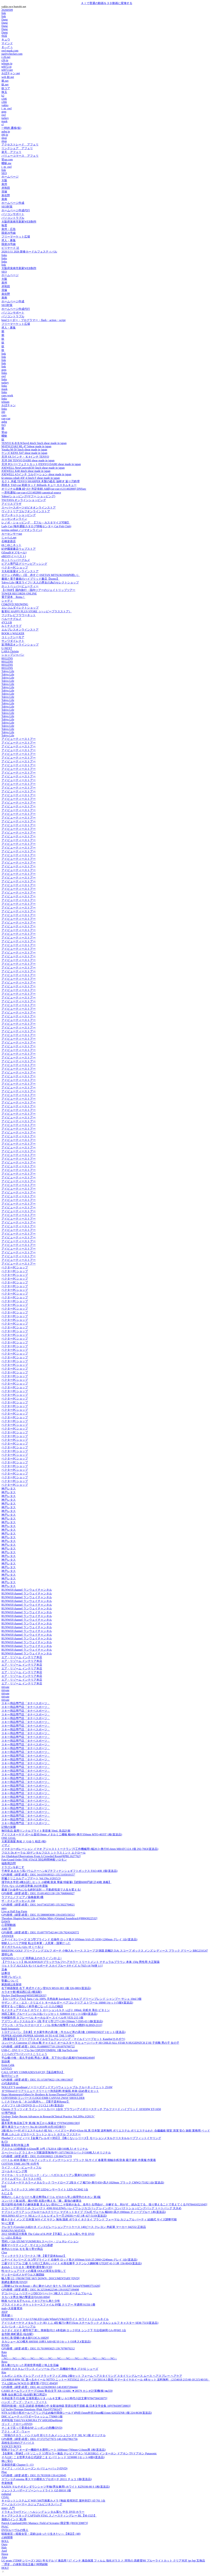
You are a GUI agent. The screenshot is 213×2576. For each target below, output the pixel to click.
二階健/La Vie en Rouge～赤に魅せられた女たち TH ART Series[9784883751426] (50, 2285)
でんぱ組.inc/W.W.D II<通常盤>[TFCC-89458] (29, 2383)
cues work (7, 395)
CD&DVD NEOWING (14, 604)
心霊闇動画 (8, 1924)
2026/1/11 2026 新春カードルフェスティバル (29, 251)
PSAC (5, 2526)
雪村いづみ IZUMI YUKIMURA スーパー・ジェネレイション (40, 2241)
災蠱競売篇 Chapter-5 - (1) (17, 2464)
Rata (4, 2352)
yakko (4, 105)
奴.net (5, 84)
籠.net (5, 80)
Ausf (4, 2550)
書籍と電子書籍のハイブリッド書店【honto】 (30, 578)
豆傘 (4, 1969)
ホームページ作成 (12, 202)
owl (3, 114)
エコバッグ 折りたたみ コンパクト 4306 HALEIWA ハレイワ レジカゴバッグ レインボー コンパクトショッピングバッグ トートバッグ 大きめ (91, 2208)
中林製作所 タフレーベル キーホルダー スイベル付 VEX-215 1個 (42, 2017)
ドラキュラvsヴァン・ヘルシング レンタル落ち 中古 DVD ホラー (42, 2511)
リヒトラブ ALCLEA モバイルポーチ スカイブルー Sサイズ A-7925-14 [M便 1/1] (52, 1965)
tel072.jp (6, 66)
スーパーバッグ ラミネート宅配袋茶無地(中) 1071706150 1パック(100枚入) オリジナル (56, 2152)
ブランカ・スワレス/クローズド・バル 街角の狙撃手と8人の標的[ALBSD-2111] (51, 2025)
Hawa (4, 2553)
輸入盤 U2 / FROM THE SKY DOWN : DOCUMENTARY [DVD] (40, 2278)
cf (2, 124)
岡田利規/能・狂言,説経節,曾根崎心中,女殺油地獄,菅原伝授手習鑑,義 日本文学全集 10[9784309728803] (66, 2405)
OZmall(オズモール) (13, 552)
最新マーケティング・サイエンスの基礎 (27, 2245)
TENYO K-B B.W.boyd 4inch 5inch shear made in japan (34, 443)
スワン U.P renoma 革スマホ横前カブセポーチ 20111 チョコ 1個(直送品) (46, 2479)
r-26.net (5, 57)
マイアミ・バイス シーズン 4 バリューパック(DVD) (34, 2468)
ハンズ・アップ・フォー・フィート (24, 2402)
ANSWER (7, 1936)
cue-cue (5, 418)
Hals (4, 2547)
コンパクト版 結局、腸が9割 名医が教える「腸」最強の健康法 (41, 2200)
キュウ (5, 39)
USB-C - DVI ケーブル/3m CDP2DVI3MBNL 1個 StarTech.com (39, 2050)
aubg (4, 421)
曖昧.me (6, 163)
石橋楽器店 (8, 541)
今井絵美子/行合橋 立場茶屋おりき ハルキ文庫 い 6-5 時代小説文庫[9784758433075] (54, 2398)
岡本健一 (7, 2315)
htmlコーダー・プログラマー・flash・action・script (33, 320)
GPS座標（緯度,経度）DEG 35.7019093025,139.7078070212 (38, 2348)
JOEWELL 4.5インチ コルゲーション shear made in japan (36, 474)
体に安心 (7, 2460)
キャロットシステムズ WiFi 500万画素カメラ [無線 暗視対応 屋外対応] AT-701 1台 (53, 2500)
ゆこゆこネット (11, 545)
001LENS (7, 658)
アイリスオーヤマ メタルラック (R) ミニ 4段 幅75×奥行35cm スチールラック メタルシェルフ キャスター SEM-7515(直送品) (79, 2322)
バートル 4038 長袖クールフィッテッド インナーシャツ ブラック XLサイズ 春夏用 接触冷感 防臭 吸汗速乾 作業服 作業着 (78, 2160)
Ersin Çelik (7, 2065)
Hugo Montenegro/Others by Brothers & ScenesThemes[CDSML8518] (42, 2094)
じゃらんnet (8, 537)
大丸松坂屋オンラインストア (20, 571)
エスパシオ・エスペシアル (18, 2326)
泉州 (4, 184)
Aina (4, 2557)
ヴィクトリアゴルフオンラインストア (25, 511)
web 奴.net (7, 77)
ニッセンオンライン (14, 518)
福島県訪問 (8, 1863)
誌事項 (5, 1973)
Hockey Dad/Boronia (23, 1995)
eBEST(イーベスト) (13, 556)
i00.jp (4, 134)
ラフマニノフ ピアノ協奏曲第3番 (22, 1897)
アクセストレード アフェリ (20, 144)
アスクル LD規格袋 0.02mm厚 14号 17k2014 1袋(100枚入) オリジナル (44, 2148)
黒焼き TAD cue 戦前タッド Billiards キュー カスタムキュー (39, 485)
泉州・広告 (8, 229)
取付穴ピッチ (10, 2075)
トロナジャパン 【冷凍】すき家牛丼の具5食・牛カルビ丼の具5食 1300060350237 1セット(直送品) (63, 2032)
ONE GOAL (8, 1838)
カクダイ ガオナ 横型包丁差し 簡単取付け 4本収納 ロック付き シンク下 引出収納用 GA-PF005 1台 (63, 2330)
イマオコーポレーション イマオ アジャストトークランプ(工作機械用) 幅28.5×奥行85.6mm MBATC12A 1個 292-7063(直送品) (79, 1848)
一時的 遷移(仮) (11, 127)
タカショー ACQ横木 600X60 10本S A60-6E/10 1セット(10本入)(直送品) (46, 2341)
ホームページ (10, 176)
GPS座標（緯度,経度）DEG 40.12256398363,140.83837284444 (39, 2387)
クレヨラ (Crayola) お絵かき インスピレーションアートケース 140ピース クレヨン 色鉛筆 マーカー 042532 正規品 (73, 2226)
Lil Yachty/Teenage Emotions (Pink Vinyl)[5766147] (31, 2409)
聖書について (10, 1980)
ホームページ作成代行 (15, 210)
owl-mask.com (9, 50)
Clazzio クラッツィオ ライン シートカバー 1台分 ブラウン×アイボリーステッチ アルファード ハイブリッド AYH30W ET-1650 (81, 2109)
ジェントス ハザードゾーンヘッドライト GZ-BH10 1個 (36, 2490)
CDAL (5, 2497)
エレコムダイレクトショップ (20, 607)
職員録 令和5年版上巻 (15, 2145)
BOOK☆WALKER (12, 633)
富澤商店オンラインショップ (20, 644)
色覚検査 (7, 2482)
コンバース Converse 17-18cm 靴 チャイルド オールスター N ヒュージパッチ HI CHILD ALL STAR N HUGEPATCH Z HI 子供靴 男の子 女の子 (90, 2042)
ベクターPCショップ (14, 567)
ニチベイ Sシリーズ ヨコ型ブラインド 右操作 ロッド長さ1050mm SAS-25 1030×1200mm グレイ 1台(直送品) (69, 1939)
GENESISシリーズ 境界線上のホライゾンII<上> (31, 1958)
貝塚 (4, 191)
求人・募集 (8, 240)
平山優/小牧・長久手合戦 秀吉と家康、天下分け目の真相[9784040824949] (48, 2057)
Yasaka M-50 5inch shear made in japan (24, 449)
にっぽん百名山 (11, 2237)
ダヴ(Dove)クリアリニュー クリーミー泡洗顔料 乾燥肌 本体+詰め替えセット (50, 2090)
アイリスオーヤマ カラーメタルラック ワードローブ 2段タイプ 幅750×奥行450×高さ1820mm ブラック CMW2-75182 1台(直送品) (82, 2182)
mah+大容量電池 (11, 2308)
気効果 (5, 2061)
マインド (7, 43)
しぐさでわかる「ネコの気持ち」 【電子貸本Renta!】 (35, 2101)
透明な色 (7, 1954)
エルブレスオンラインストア (20, 629)
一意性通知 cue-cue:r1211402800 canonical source (31, 492)
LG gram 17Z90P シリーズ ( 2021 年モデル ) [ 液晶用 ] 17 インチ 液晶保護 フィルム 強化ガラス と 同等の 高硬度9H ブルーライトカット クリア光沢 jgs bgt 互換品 (103, 2560)
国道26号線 (8, 232)
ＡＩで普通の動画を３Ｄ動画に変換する (106, 3)
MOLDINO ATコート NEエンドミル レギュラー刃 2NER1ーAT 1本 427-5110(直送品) (54, 2215)
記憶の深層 (8, 1826)
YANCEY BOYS (11, 2446)
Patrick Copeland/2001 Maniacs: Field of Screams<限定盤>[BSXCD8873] (44, 2523)
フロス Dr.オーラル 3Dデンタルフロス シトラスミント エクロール (43, 1852)
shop (4, 137)
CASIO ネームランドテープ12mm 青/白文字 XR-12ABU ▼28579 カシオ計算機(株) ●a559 (56, 2390)
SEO (4, 173)
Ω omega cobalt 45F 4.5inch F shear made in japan (30, 477)
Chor (4, 2252)
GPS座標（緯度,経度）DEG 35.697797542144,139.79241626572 (40, 1932)
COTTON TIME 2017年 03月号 (20, 2163)
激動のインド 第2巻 (13, 2519)
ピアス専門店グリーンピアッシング (24, 563)
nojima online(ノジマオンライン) (21, 530)
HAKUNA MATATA (13, 2230)
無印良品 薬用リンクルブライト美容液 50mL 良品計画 (35, 1830)
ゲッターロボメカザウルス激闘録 (22, 2274)
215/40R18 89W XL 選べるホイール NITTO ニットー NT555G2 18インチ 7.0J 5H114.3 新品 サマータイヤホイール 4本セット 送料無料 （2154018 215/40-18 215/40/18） (105, 2379)
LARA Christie (10, 651)
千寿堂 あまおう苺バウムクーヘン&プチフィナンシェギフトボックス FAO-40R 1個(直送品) (59, 1870)
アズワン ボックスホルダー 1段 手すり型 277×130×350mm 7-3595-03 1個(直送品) (52, 2021)
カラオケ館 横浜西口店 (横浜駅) (21, 1991)
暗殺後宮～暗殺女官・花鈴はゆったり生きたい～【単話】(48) (41, 2533)
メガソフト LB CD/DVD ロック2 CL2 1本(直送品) (32, 2105)
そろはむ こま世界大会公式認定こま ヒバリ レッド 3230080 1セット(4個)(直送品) (52, 2457)
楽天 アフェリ (11, 152)
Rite (3, 2372)
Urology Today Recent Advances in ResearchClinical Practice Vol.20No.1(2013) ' (48, 2116)
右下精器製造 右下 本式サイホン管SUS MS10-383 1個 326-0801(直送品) (46, 1988)
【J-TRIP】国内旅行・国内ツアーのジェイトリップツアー (38, 590)
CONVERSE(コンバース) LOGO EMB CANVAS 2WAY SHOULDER (43, 2097)
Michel (5, 2119)
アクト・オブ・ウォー (15, 2431)
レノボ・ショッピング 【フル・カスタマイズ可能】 (35, 522)
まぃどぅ (7, 47)
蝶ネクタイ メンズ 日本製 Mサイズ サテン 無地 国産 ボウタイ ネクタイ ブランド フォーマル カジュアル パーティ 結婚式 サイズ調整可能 (89, 2219)
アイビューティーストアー (18, 738)
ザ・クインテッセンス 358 (18, 1900)
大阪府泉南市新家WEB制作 (18, 221)
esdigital (6, 2494)
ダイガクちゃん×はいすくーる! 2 (22, 1946)
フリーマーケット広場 (15, 236)
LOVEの (6, 2068)
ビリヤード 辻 (10, 247)
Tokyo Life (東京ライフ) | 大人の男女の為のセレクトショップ (40, 582)
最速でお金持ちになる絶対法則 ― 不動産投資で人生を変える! (41, 1889)
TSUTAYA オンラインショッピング (23, 500)
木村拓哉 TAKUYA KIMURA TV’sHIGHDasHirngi (31, 2420)
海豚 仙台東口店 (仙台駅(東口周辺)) (24, 2394)
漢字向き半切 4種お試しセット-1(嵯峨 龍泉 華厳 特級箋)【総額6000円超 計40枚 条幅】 (56, 1882)
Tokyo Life (7, 671)
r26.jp (4, 60)
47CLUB (6, 622)
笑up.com (7, 159)
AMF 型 (6, 1928)
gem (3, 111)
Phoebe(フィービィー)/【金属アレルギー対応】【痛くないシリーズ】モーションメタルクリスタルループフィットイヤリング (81, 2138)
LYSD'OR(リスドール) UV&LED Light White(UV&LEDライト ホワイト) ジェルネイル (55, 2319)
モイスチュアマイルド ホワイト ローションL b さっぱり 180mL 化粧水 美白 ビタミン (55, 2010)
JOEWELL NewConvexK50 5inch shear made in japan (33, 467)
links (4, 255)
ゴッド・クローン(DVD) (16, 2424)
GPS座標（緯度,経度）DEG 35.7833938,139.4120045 (33, 2475)
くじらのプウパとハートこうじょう (24, 2054)
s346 (4, 98)
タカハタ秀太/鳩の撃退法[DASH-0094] (25, 2297)
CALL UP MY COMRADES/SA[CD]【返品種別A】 (32, 2072)
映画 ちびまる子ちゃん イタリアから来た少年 (30, 2300)
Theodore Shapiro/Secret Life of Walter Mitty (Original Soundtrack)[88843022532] (49, 1918)
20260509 (7, 9)
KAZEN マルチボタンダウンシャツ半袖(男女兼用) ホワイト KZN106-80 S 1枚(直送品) (55, 2486)
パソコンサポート (12, 214)
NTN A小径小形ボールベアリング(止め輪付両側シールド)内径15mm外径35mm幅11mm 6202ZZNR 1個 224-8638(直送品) (76, 2412)
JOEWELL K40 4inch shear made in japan (25, 470)
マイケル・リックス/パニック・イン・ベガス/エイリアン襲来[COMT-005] (48, 2175)
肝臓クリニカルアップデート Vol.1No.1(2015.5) (31, 1878)
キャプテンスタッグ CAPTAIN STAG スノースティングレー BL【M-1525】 (49, 2515)
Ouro (4, 2544)
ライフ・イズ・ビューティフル (21, 2167)
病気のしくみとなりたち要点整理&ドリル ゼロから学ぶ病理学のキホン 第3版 (51, 2196)
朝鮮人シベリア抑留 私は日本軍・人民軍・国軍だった (36, 1943)
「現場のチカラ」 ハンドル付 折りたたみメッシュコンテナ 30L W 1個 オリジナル (53, 2435)
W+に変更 (7, 2223)
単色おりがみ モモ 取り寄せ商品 (22, 2248)
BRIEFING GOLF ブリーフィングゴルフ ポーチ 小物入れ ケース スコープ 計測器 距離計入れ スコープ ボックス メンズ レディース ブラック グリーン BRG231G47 (104, 1950)
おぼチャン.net (10, 73)
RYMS (5, 2345)
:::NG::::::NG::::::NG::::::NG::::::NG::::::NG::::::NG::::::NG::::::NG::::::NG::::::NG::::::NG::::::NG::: (59, 2358)
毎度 (4, 225)
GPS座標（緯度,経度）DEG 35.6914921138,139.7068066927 (38, 1893)
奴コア (5, 88)
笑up (4, 432)
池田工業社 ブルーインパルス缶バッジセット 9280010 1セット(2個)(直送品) (49, 2013)
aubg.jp (5, 131)
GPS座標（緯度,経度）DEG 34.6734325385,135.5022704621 (38, 1904)
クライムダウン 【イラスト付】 (21, 2178)
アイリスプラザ (11, 503)
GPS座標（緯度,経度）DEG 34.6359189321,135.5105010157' (38, 1874)
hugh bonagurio (10, 2028)
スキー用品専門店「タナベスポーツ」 (25, 1703)
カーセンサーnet (11, 533)
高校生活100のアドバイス (17, 2442)
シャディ (7, 600)
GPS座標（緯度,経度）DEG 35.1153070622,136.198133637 (37, 2079)
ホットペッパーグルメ (15, 560)
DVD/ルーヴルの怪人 (14, 2530)
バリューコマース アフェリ (20, 155)
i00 (3, 412)
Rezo (4, 2361)
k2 (2, 95)
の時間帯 (7, 2537)
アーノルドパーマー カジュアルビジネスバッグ (31, 2504)
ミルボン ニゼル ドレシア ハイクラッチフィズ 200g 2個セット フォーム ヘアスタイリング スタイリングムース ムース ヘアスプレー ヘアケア (91, 2375)
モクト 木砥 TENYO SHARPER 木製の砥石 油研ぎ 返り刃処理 (40, 481)
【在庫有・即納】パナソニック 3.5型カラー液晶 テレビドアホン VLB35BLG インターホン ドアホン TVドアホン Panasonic (79, 2453)
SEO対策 (6, 206)
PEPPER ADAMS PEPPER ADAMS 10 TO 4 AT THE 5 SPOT (37, 2035)
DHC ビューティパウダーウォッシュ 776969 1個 (31, 2416)
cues (3, 415)
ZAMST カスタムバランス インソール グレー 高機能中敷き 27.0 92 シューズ (49, 2368)
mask (4, 121)
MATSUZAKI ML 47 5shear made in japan (26, 446)
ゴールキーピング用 (14, 2171)
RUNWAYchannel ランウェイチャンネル (26, 1589)
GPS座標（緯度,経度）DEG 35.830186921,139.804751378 (36, 2156)
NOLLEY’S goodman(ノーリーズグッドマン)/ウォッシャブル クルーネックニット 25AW (56, 2087)
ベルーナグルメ (11, 618)
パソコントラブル (12, 217)
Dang (4, 19)
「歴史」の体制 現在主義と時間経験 (24, 2564)
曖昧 (4, 435)
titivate (5, 1687)
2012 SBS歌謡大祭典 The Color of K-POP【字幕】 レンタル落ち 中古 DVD (47, 2233)
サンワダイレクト (12, 640)
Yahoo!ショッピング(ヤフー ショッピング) (28, 496)
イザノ (5, 1845)
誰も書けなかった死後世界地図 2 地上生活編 (30, 2365)
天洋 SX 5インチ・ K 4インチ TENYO (25, 456)
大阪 (4, 180)
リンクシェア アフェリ (17, 148)
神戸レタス (8, 1488)
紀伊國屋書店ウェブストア (18, 548)
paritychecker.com (11, 53)
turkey (5, 118)
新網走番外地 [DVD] (14, 2282)
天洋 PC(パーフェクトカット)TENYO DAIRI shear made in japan (41, 464)
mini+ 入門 (8, 2508)
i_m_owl (6, 108)
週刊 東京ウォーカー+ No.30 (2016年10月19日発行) (33, 2126)
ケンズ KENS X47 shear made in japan (24, 452)
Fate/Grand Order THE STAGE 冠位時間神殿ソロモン (34, 1859)
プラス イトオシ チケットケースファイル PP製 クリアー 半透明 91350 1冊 (48, 2304)
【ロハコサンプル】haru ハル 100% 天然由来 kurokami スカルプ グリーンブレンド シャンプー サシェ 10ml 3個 (71, 1998)
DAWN (5, 1921)
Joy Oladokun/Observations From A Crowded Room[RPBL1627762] (41, 1856)
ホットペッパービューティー (20, 586)
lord (3, 2186)
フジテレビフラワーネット (18, 615)
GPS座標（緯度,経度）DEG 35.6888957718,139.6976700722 (38, 2046)
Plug (4, 2472)
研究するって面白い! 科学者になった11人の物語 (32, 2006)
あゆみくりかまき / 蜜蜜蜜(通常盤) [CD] (26, 2267)
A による (7, 2193)
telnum (5, 401)
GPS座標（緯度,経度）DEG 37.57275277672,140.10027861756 (39, 2439)
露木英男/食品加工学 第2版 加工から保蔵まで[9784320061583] (40, 2123)
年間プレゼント (11, 1976)
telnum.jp (6, 63)
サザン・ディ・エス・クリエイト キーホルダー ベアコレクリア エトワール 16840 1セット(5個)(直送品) (67, 2002)
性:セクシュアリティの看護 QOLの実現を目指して (33, 2270)
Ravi (4, 2355)
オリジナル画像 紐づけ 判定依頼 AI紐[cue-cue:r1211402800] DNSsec (43, 488)
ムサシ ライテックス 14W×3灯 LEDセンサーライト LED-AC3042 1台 (44, 2189)
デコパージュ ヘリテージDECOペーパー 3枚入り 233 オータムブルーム (46, 2293)
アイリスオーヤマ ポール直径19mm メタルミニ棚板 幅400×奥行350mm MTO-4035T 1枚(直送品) (61, 1834)
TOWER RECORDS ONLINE (19, 593)
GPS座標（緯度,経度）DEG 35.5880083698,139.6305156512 (38, 1914)
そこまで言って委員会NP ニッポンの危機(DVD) (31, 2427)
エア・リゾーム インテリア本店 (21, 1657)
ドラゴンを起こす (12, 1867)
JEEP (4, 2311)
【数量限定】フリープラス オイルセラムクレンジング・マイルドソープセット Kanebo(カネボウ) (63, 2039)
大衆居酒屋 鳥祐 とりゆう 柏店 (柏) (23, 1841)
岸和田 (5, 187)
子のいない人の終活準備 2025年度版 (24, 1885)
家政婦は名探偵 (11, 1984)
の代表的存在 (10, 2083)
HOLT (5, 2567)
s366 (4, 102)
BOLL (5, 2541)
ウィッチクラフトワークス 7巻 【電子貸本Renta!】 (33, 2255)
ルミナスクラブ (11, 625)
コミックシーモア (12, 637)
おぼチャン (8, 405)
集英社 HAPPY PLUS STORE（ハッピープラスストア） (36, 611)
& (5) (4, 2141)
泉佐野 (5, 195)
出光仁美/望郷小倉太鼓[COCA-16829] (25, 2337)
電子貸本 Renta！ (13, 596)
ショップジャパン (12, 654)
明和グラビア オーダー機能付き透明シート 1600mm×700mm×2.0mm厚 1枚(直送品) (53, 2449)
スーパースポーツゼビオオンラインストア (28, 507)
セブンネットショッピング (18, 515)
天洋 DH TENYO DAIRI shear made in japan (27, 460)
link (3, 13)
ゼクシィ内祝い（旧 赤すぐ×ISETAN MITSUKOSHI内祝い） (40, 575)
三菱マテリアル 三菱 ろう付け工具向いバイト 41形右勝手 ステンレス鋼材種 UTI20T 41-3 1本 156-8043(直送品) (71, 2263)
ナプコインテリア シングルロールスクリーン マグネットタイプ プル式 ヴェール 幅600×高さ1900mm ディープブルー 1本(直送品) (83, 2211)
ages (3, 1908)
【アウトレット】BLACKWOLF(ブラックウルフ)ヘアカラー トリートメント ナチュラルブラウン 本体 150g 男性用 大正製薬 (80, 1961)
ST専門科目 (8, 2112)
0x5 (3, 424)
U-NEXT (6, 648)
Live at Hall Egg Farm (14, 1911)
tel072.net (7, 69)
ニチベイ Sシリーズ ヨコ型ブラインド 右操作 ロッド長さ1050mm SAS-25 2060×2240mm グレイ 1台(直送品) (69, 2259)
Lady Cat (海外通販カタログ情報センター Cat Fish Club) (36, 526)
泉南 (4, 199)
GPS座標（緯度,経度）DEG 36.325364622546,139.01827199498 (40, 2289)
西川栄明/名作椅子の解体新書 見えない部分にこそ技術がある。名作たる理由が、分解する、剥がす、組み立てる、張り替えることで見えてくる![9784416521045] (104, 2204)
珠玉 (4, 92)
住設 (4, 35)
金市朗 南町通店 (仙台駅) (17, 2334)
